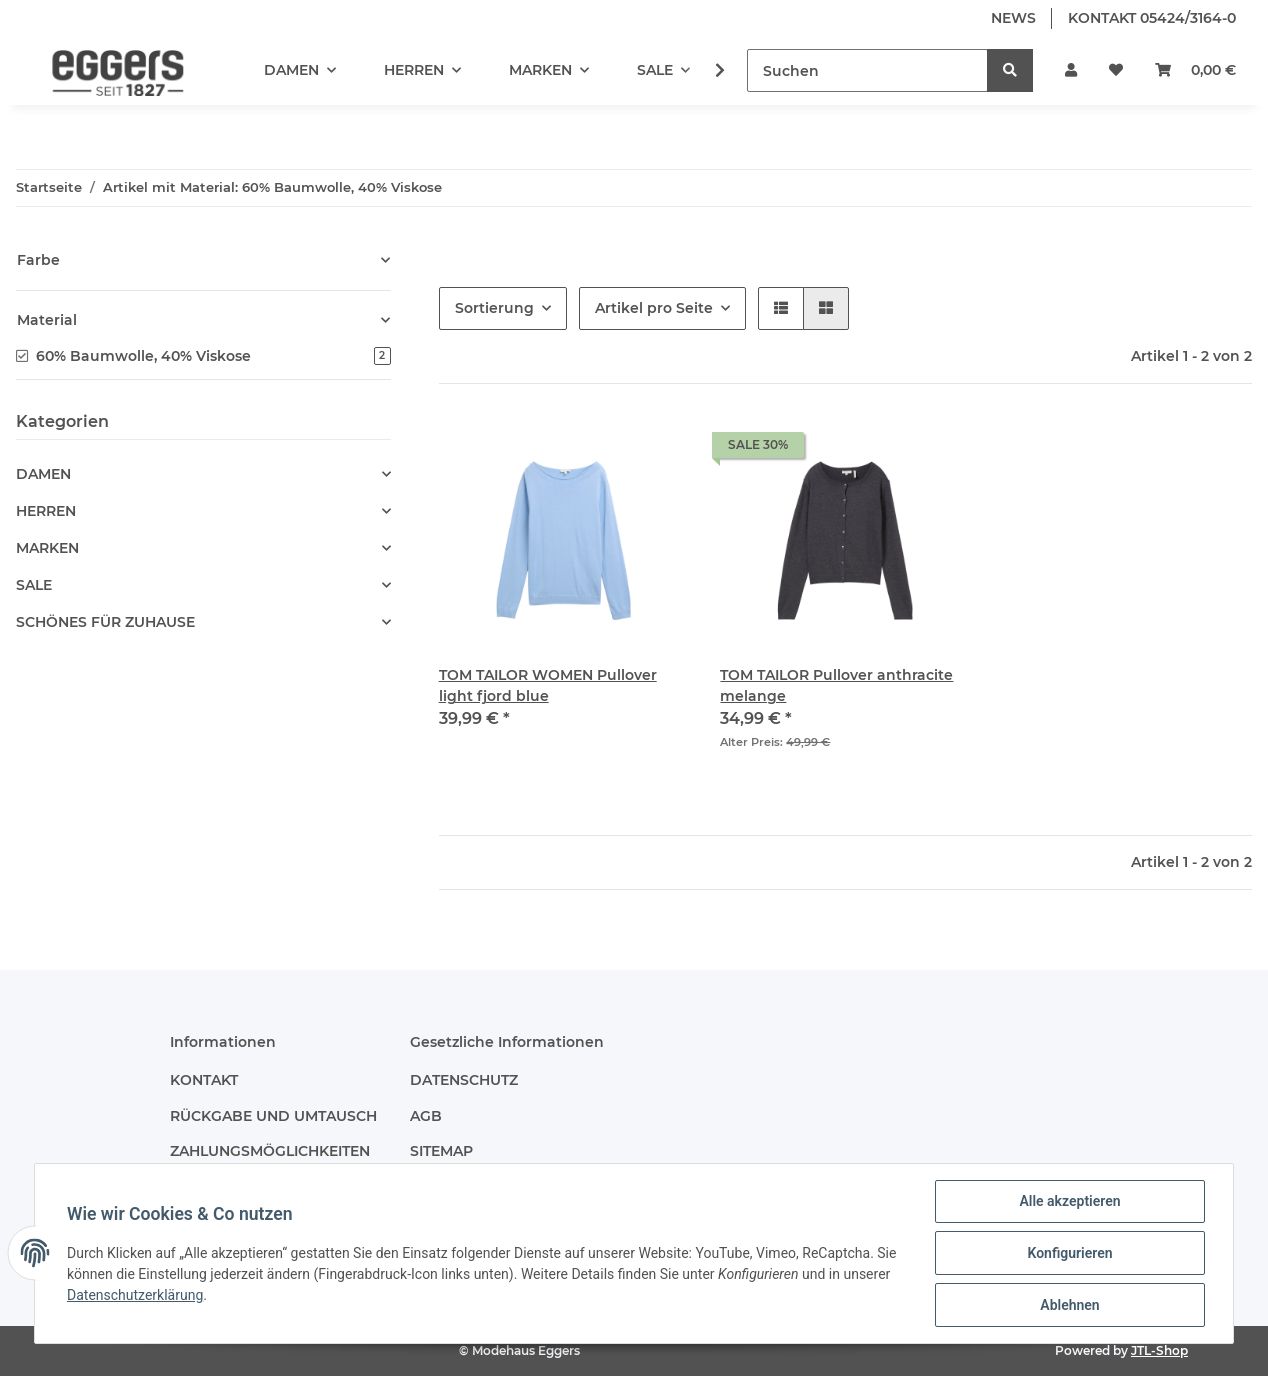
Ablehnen (1069, 1305)
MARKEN (47, 548)
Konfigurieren (1069, 1253)
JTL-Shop (1159, 1350)
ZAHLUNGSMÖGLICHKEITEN (270, 1151)
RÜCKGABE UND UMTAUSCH (273, 1116)
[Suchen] (867, 70)
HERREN (46, 511)
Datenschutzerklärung (135, 1295)
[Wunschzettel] (1116, 70)
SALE (34, 585)
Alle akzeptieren (1069, 1201)
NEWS (1013, 18)
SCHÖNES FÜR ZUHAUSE (105, 622)
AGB (426, 1116)
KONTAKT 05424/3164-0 (1152, 18)
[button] (1071, 70)
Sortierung (494, 308)
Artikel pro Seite (654, 308)
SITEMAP (441, 1151)
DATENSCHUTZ (464, 1080)
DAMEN (43, 474)
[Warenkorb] (1195, 70)
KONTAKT (204, 1080)
